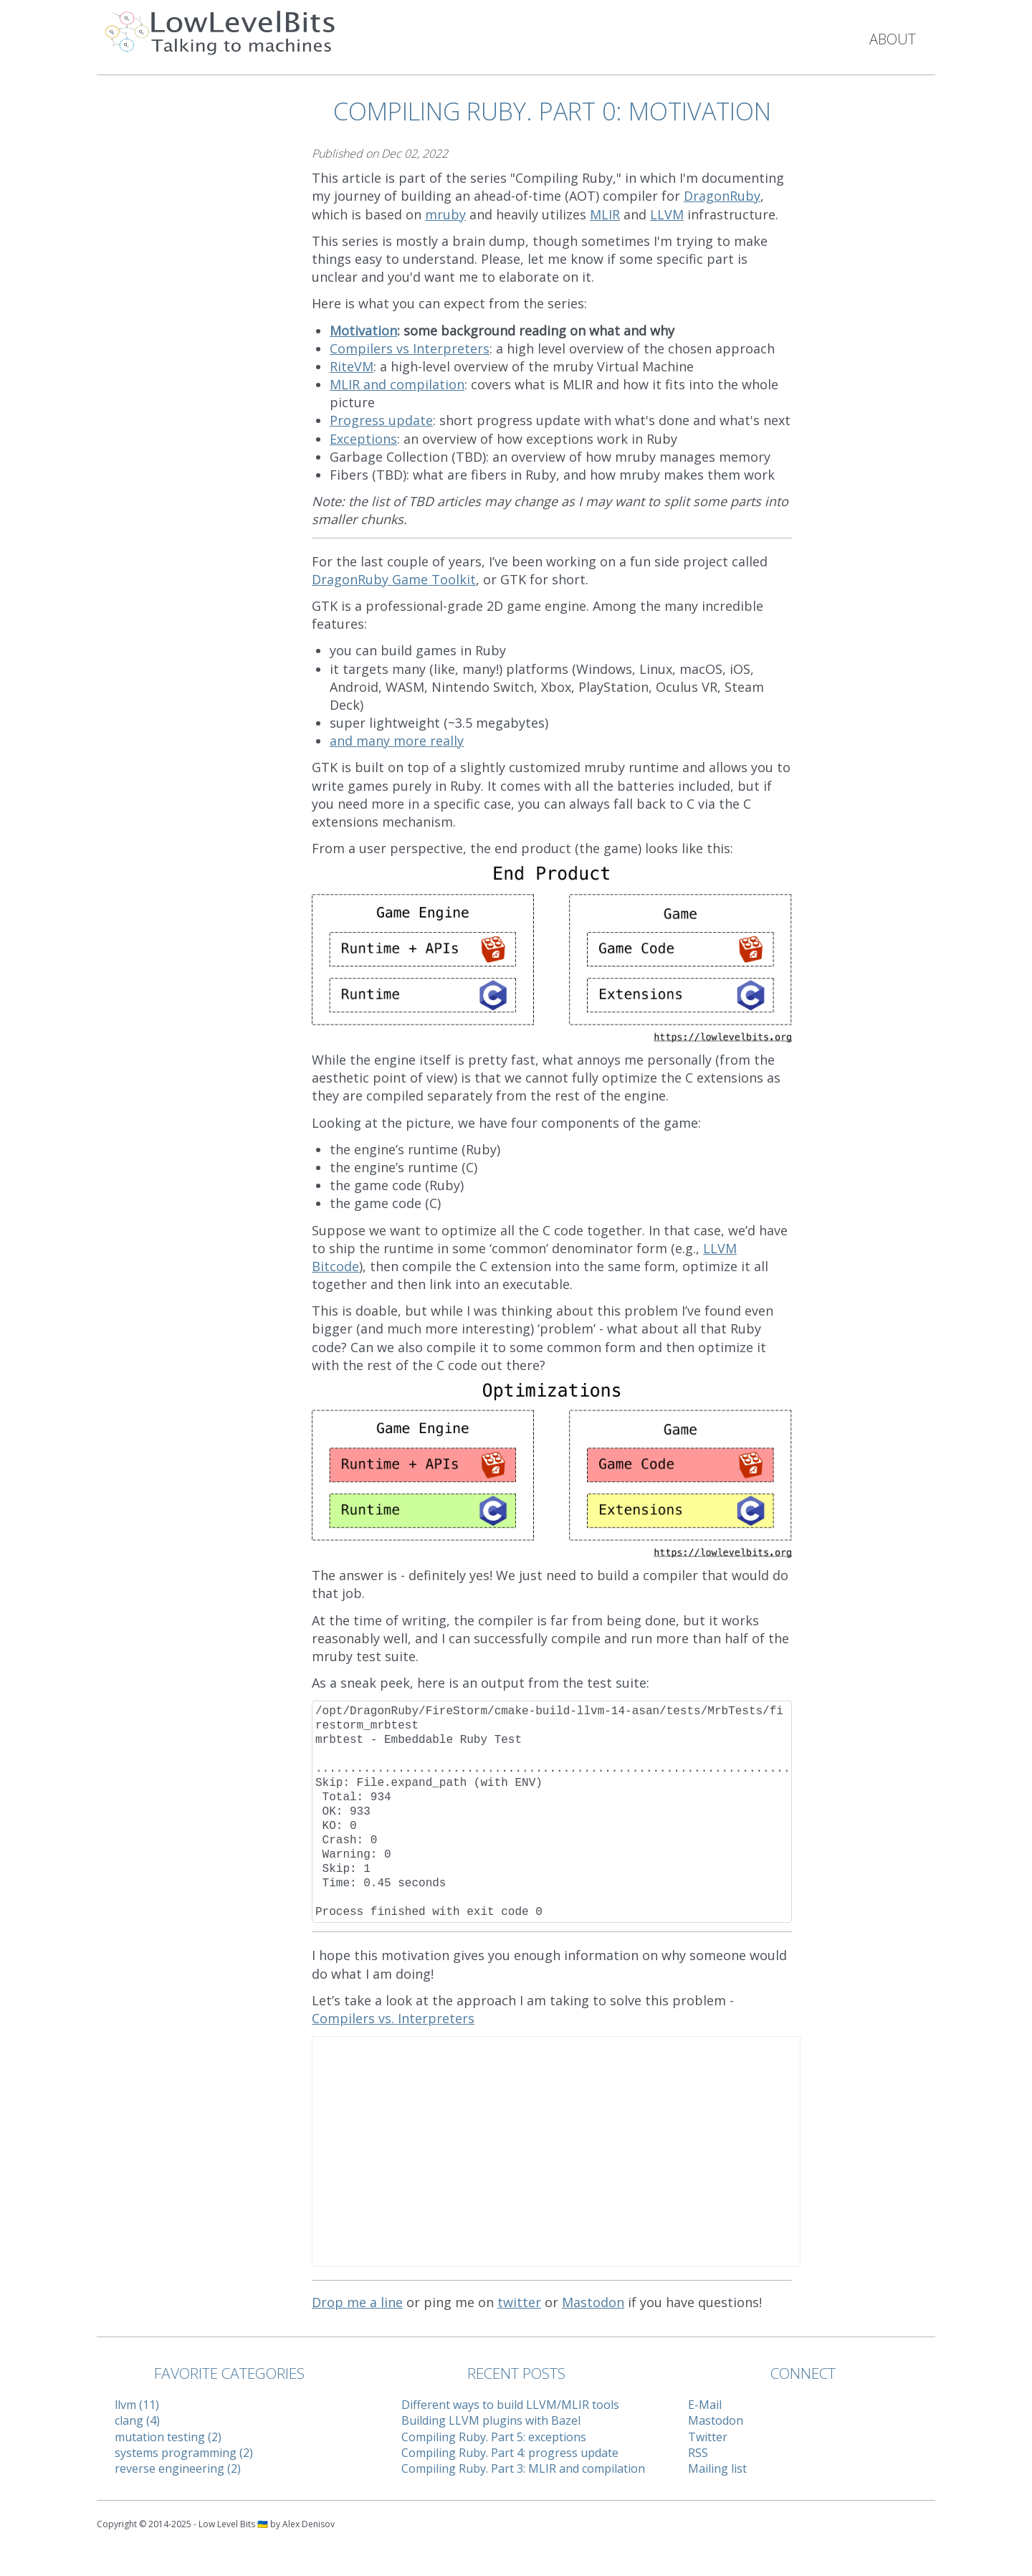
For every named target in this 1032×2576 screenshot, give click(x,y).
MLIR (605, 214)
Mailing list (717, 2468)
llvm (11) (137, 2405)
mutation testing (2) (168, 2437)
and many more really (397, 740)
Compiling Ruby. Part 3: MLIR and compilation (523, 2468)
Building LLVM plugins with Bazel (490, 2420)
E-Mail (705, 2405)
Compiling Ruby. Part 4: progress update (509, 2453)
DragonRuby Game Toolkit (394, 579)
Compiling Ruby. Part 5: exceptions (493, 2437)
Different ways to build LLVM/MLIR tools (510, 2405)
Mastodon (593, 2302)
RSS (698, 2453)
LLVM (667, 214)
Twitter (707, 2437)
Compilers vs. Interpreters (393, 2018)
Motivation (363, 330)
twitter (519, 2302)
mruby (445, 214)
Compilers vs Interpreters (409, 348)
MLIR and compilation (397, 384)
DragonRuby (722, 195)
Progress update (381, 420)
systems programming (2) (184, 2453)
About (892, 39)
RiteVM (351, 366)
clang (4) (137, 2420)
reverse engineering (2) (178, 2468)
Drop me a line (357, 2302)
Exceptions (363, 438)
